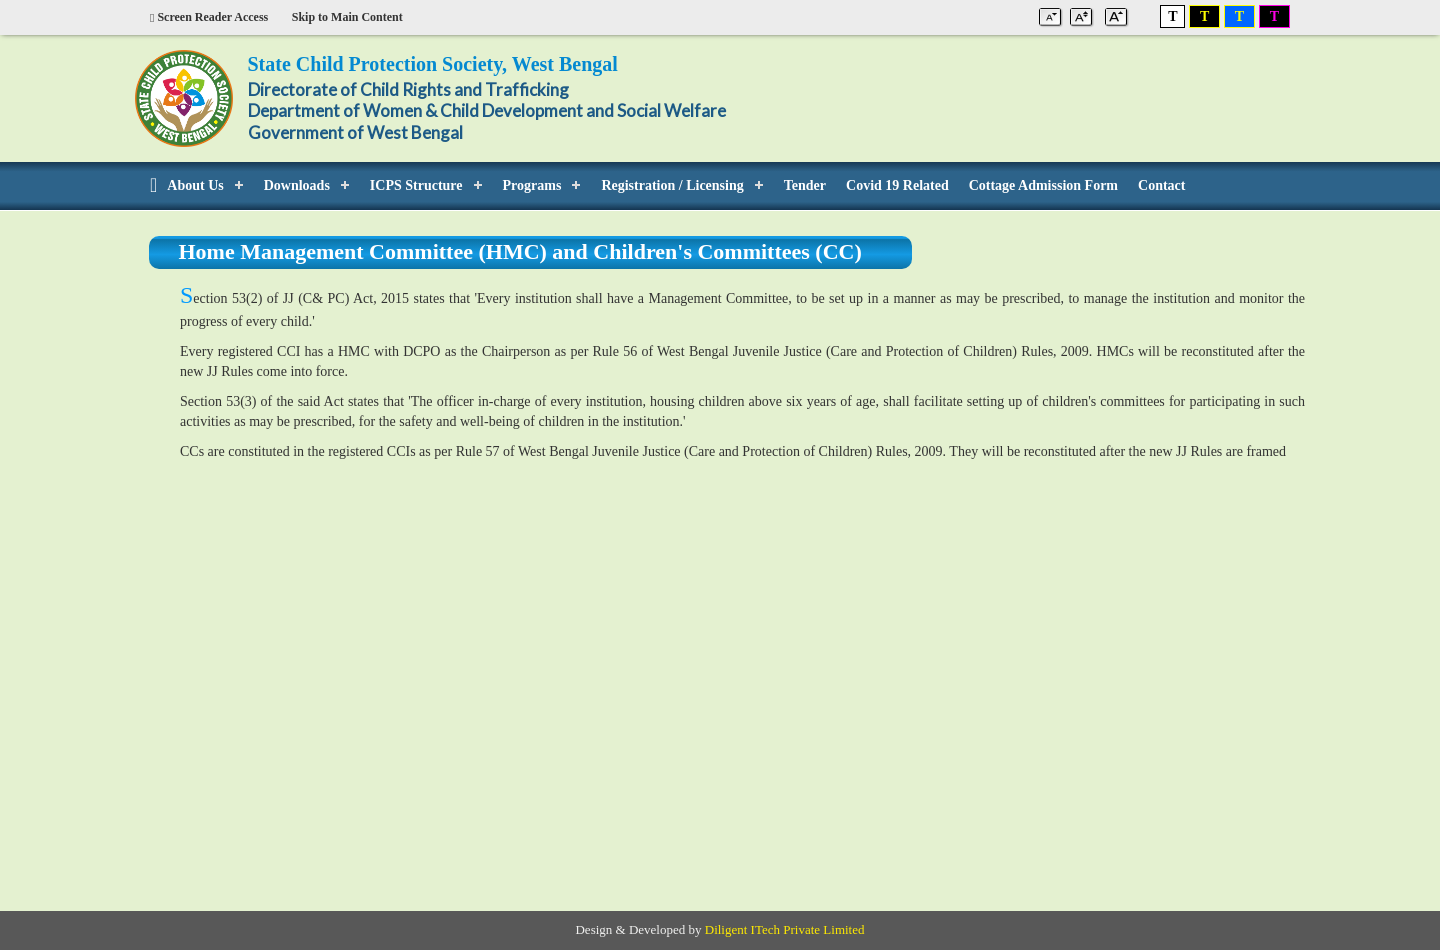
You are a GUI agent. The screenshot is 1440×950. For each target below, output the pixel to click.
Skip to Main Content (347, 17)
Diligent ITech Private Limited (785, 929)
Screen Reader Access (209, 17)
